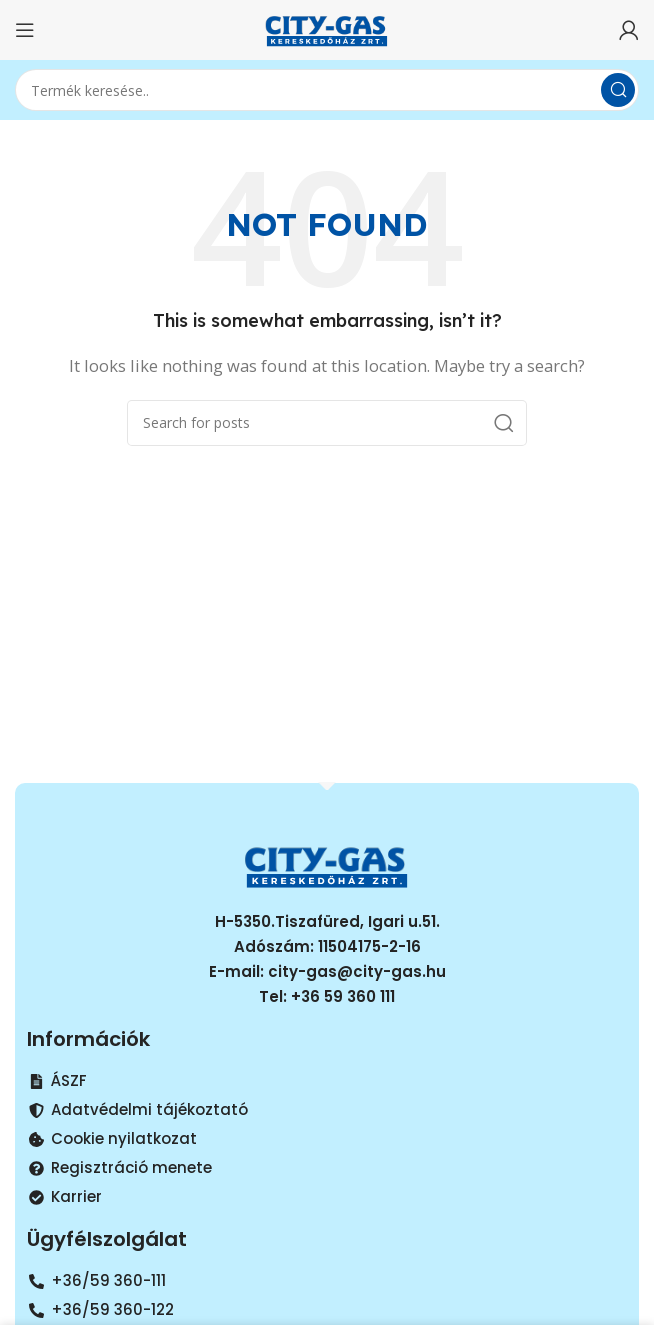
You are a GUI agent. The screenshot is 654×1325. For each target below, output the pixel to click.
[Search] (327, 90)
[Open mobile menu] (25, 30)
